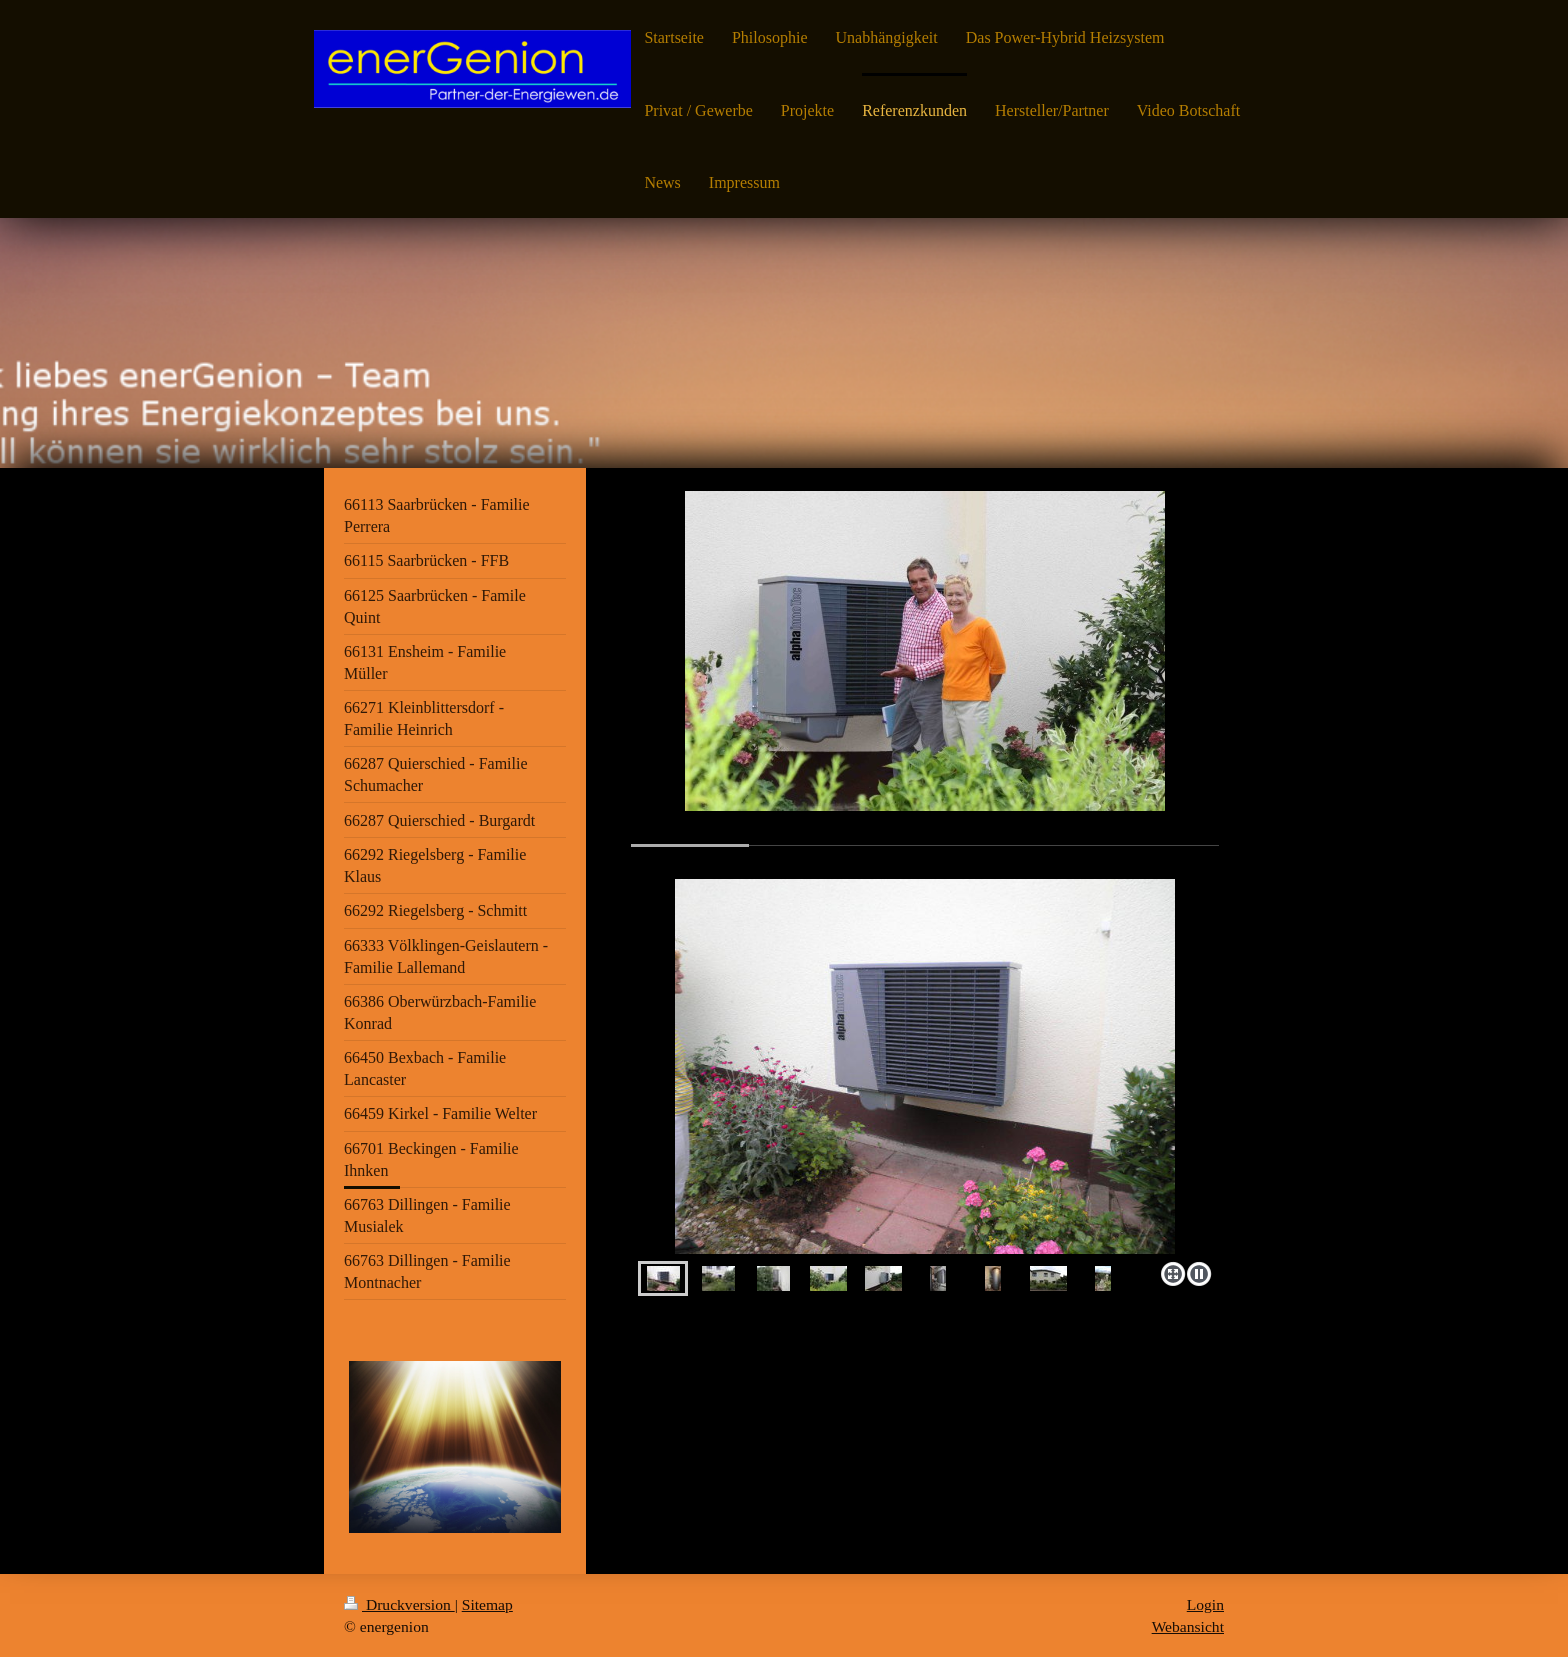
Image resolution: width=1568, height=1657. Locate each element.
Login (1205, 1604)
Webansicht (1188, 1626)
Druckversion (399, 1604)
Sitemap (487, 1604)
